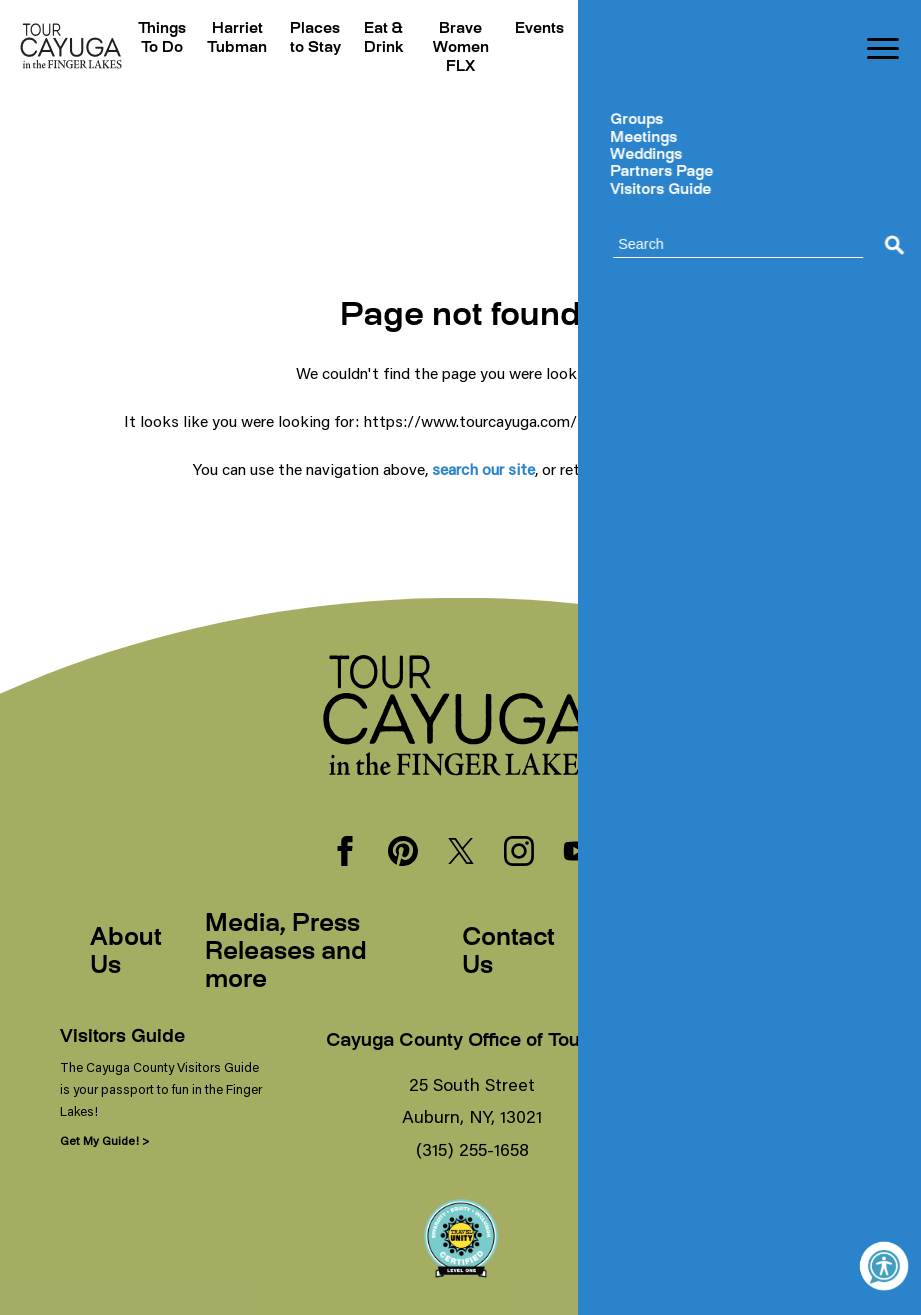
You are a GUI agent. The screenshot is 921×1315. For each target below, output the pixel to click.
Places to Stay (312, 48)
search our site (483, 468)
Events (531, 29)
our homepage (674, 468)
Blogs (775, 29)
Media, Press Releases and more (286, 953)
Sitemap (781, 953)
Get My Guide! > (104, 1140)
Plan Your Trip (601, 48)
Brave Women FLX (452, 48)
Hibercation (690, 29)
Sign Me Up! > (710, 1140)
